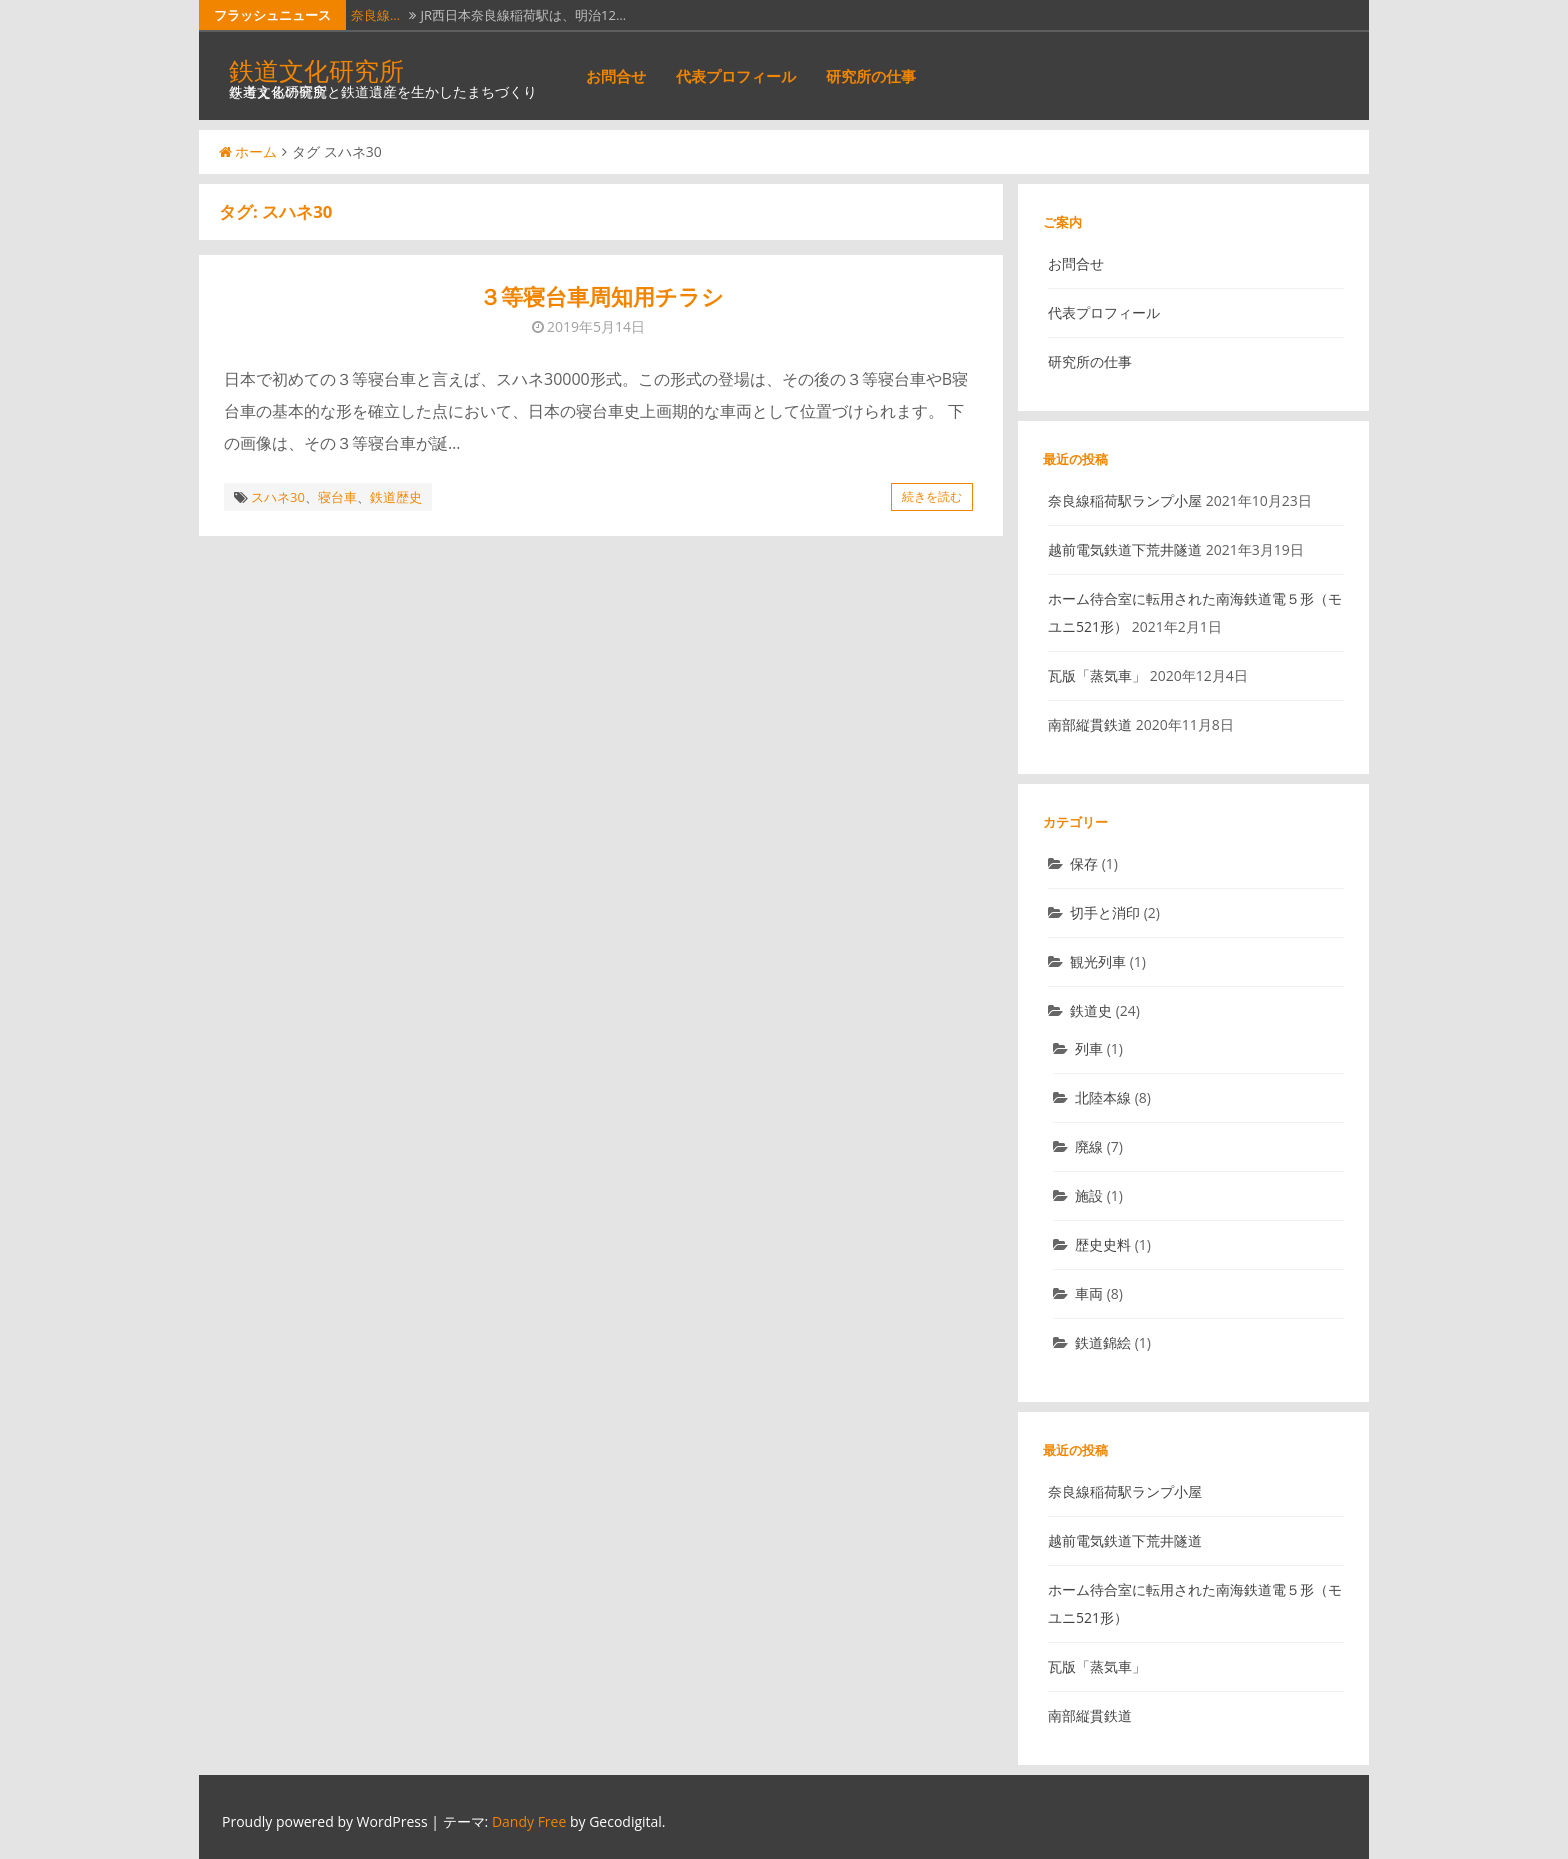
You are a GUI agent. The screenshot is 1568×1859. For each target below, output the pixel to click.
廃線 (1089, 1146)
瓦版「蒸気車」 (1097, 675)
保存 (1084, 863)
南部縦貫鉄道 (1090, 724)
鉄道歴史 (396, 497)
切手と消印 (1105, 912)
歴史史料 (1103, 1244)
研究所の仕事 (871, 76)
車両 (1089, 1293)
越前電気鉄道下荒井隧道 (1125, 549)
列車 (1089, 1048)
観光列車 (1098, 961)
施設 (1089, 1195)
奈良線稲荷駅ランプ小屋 (1125, 500)
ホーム (248, 151)
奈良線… (375, 15)
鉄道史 (1091, 1010)
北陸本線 (1103, 1097)
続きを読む (932, 496)
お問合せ (616, 76)
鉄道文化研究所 (316, 70)
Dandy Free (529, 1821)
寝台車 (337, 497)
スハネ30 (278, 497)
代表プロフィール (736, 76)
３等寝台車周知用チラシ (601, 296)
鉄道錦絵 (1103, 1342)
